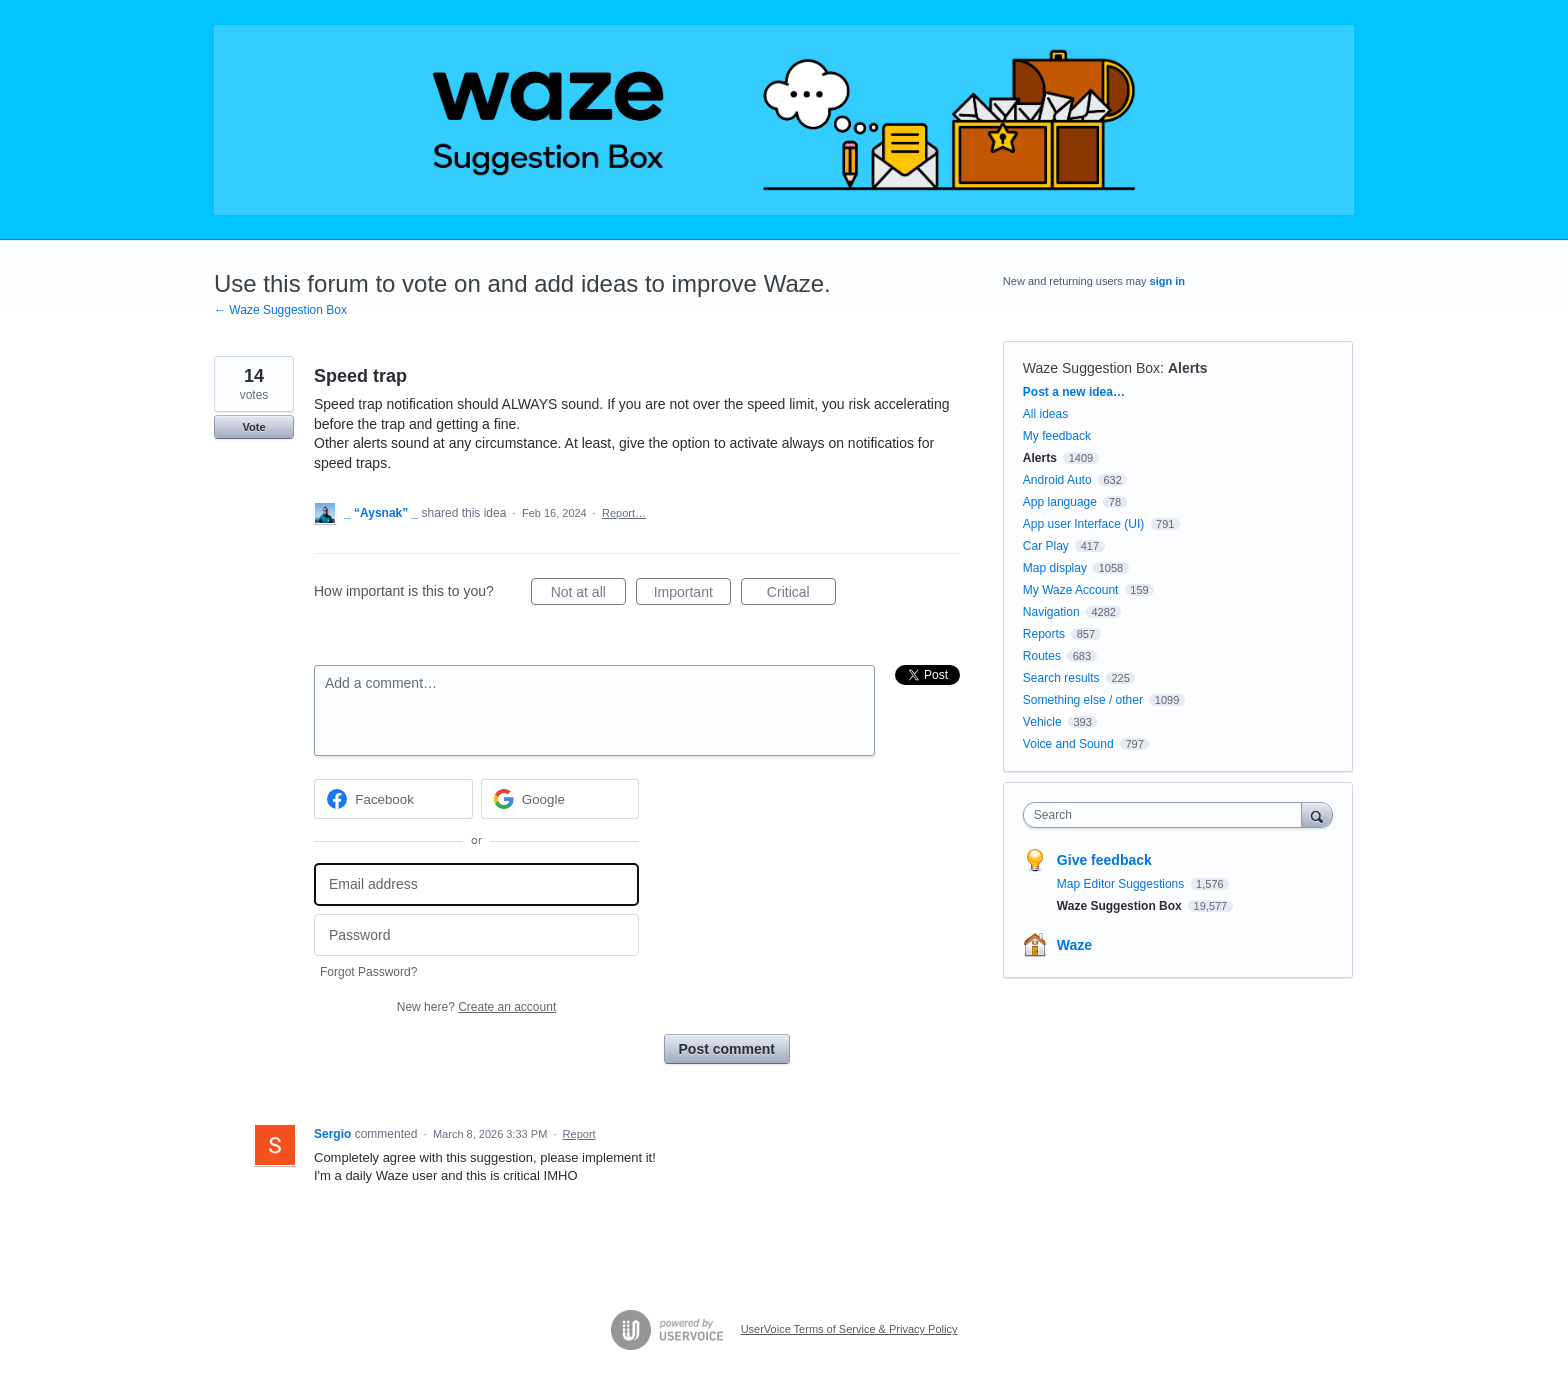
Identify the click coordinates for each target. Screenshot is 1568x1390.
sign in (1167, 281)
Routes (1042, 656)
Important (692, 595)
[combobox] (1167, 815)
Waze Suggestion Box (1091, 368)
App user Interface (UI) (1083, 524)
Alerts (1188, 368)
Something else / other (1083, 700)
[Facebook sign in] (393, 799)
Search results (1061, 678)
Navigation (1051, 612)
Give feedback (1104, 860)
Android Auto (1057, 480)
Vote (253, 427)
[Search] (1317, 814)
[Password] (476, 935)
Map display (1055, 568)
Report (579, 1134)
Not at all (588, 595)
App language (1060, 502)
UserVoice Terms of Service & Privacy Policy (849, 1329)
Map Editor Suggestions (1122, 884)
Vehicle (1042, 722)
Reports (1044, 634)
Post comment (727, 1049)
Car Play (1046, 546)
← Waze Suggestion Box (280, 310)
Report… (624, 513)
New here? (476, 1007)
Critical (801, 595)
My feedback (1057, 436)
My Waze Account (1071, 590)
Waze (1074, 945)
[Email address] (476, 884)
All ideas (1045, 414)
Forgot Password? (368, 972)
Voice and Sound (1068, 744)
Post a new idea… (1074, 392)
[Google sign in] (560, 799)
